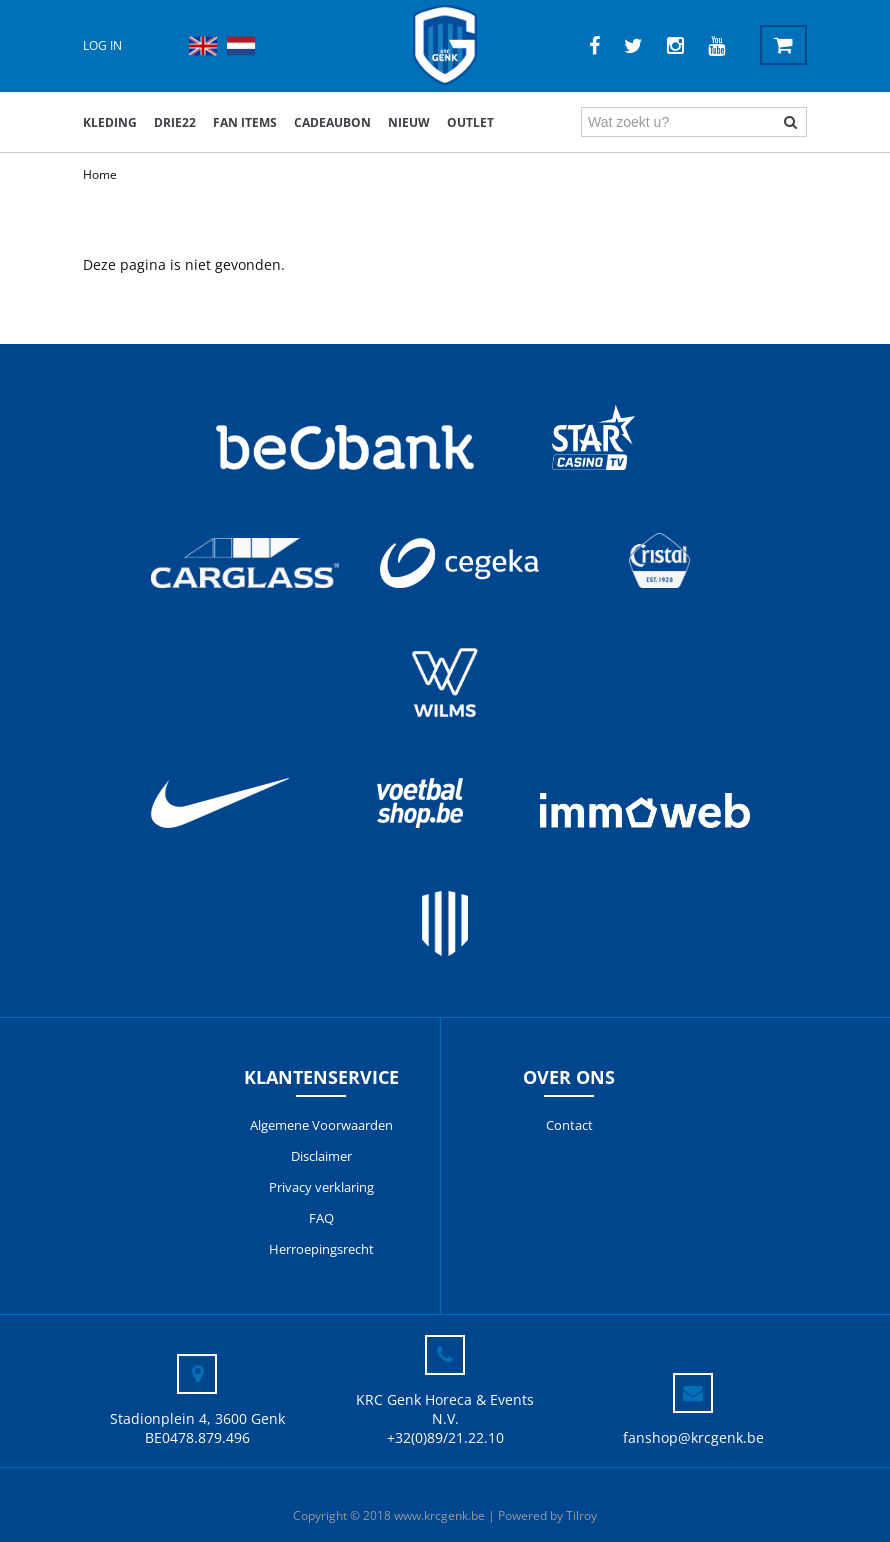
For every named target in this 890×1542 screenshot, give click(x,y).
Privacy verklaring (321, 1187)
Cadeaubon (332, 122)
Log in (102, 45)
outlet (470, 122)
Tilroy (581, 1515)
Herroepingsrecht (321, 1249)
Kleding (110, 122)
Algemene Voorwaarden (321, 1125)
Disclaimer (321, 1156)
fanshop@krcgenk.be (693, 1437)
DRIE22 (175, 122)
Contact (569, 1125)
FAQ (321, 1218)
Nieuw (409, 122)
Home (100, 174)
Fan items (245, 122)
